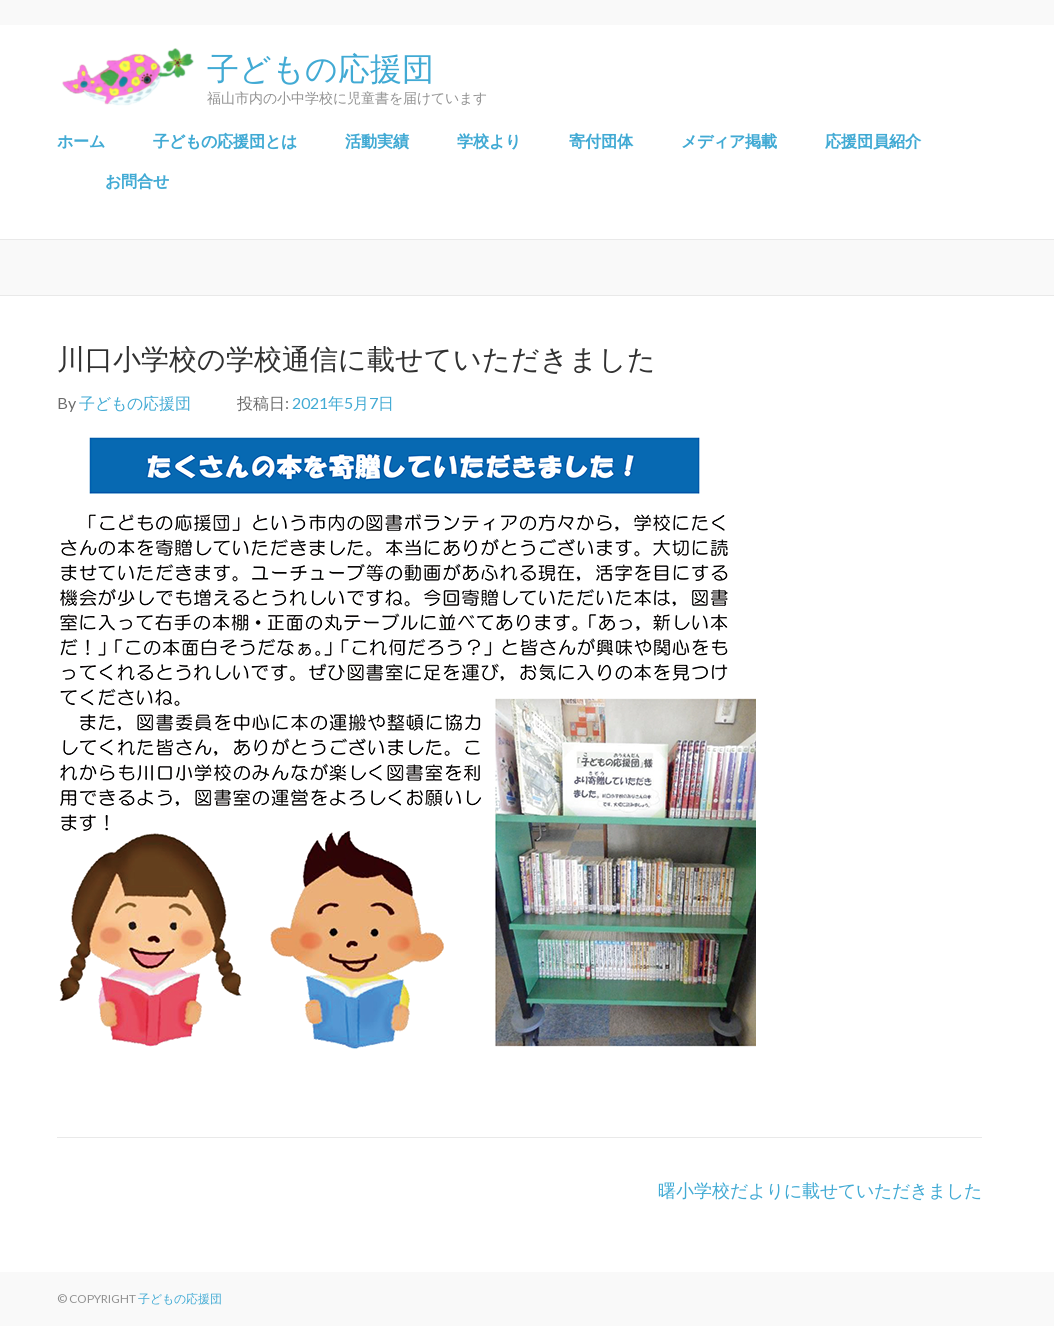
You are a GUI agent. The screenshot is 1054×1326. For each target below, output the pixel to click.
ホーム (81, 140)
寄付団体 (601, 140)
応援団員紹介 (873, 140)
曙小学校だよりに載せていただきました (820, 1190)
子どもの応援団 (320, 66)
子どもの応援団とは (225, 140)
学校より (489, 140)
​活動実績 (377, 140)
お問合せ (137, 180)
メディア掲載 (729, 140)
